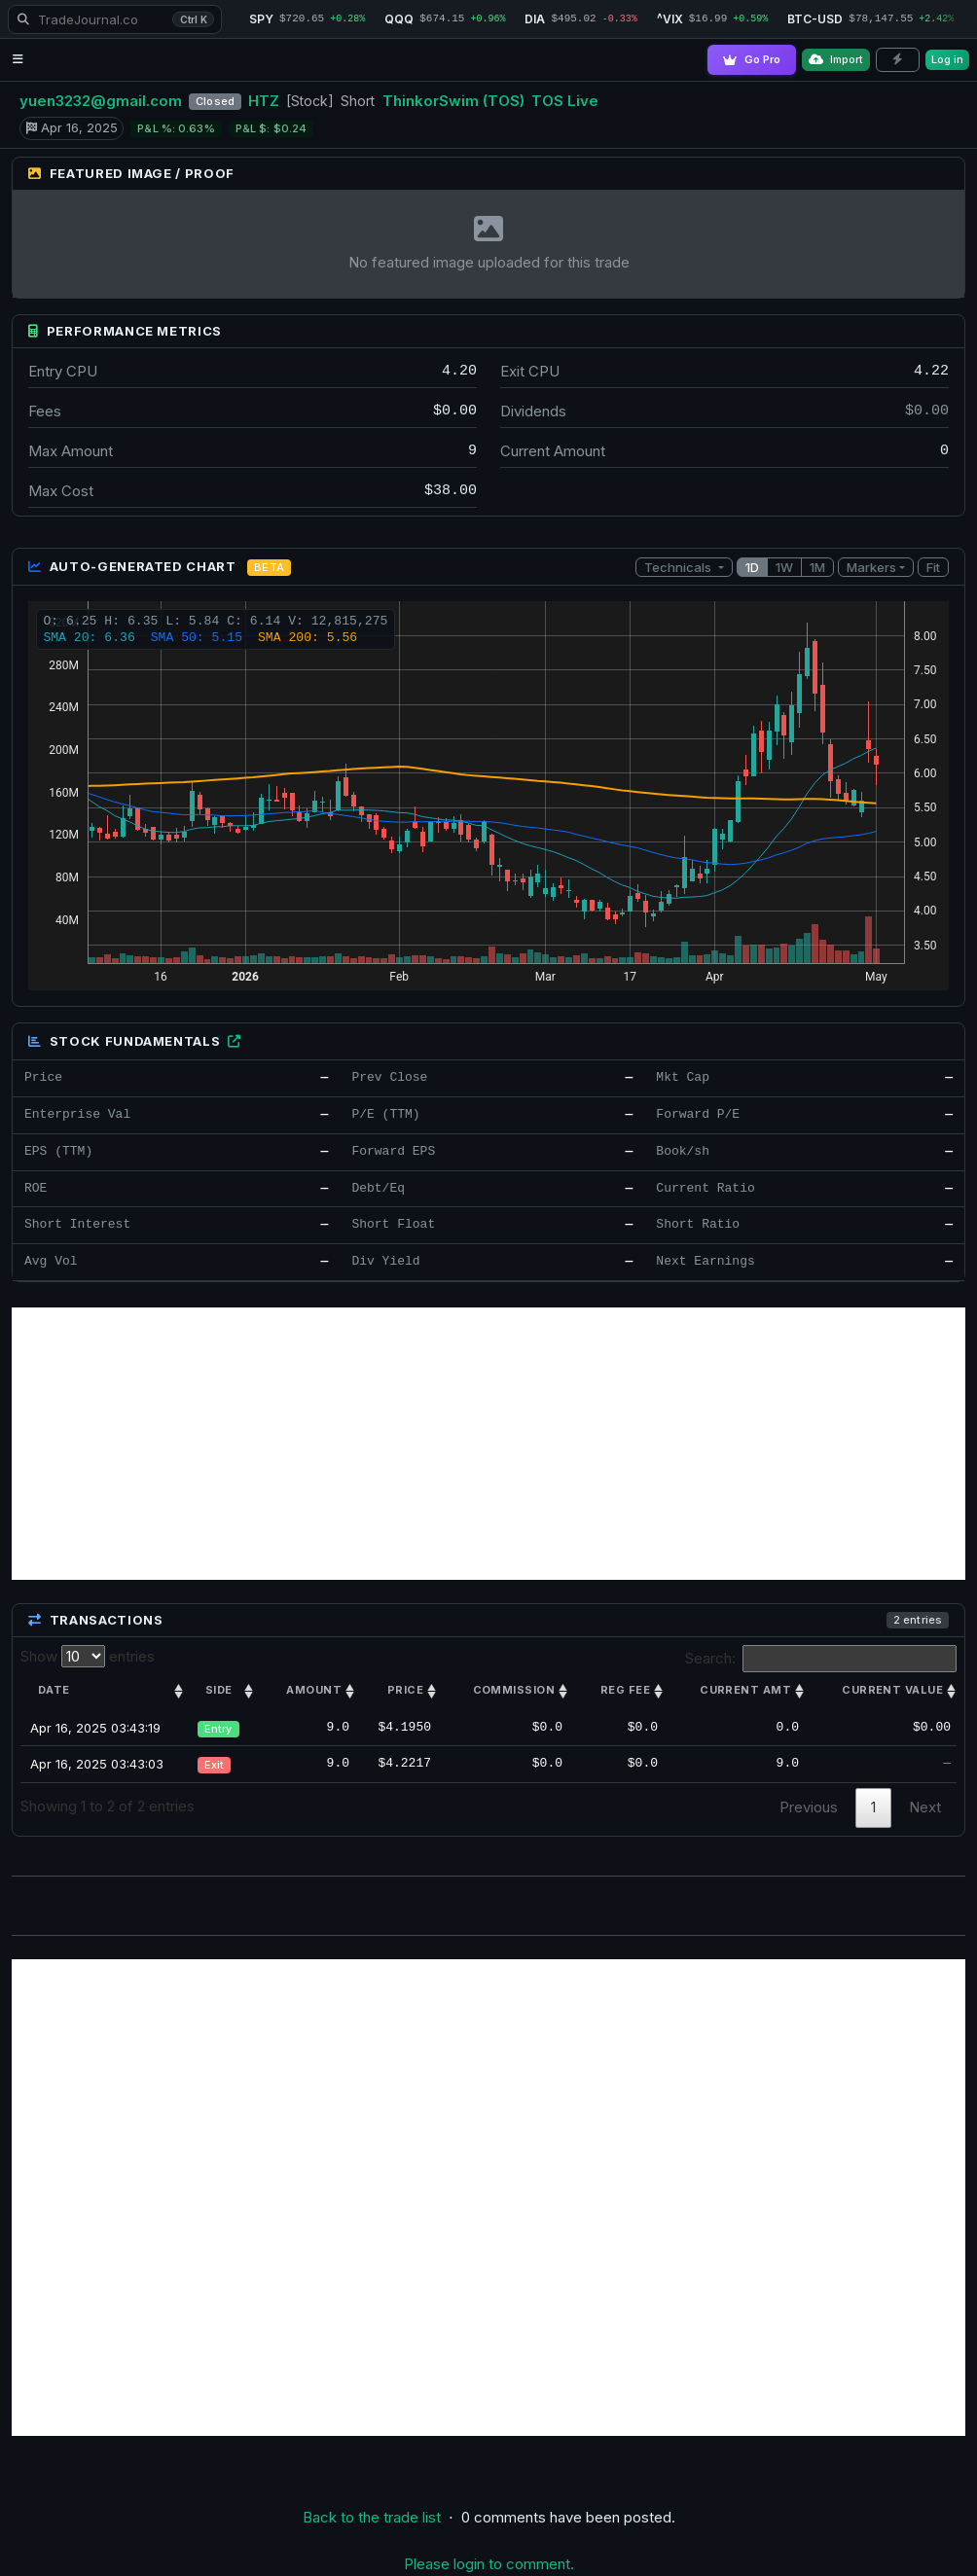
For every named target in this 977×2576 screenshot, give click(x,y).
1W (784, 567)
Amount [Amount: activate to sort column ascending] (314, 1690)
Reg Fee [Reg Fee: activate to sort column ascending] (625, 1690)
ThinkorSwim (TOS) (453, 100)
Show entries (87, 1656)
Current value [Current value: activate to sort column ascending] (892, 1690)
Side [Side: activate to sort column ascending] (219, 1690)
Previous (808, 1807)
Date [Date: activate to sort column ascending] (54, 1690)
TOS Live (564, 100)
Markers (871, 567)
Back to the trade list (372, 2517)
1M (817, 567)
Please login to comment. (489, 2564)
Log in (947, 59)
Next (925, 1807)
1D (752, 567)
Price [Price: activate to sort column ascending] (405, 1690)
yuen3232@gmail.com (100, 100)
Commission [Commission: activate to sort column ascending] (514, 1690)
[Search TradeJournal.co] (115, 19)
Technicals (679, 567)
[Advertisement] (488, 1443)
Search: (821, 1658)
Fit (933, 567)
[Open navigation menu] (18, 60)
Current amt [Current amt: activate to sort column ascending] (745, 1690)
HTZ (263, 100)
